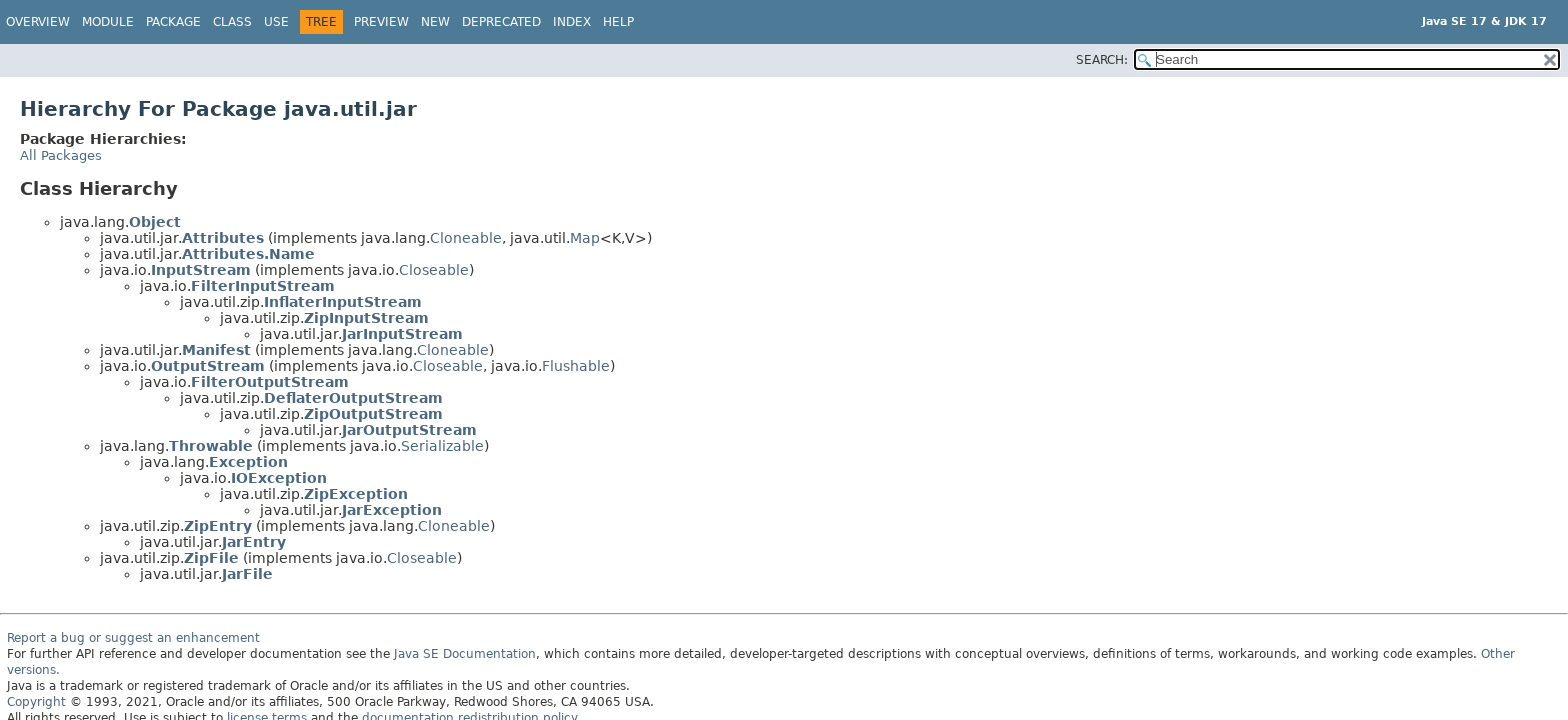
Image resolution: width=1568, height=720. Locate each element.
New (435, 22)
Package (173, 22)
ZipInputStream (366, 318)
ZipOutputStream (373, 414)
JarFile (247, 574)
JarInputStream (402, 334)
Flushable (576, 366)
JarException (392, 510)
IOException (279, 478)
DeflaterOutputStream (353, 398)
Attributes (223, 238)
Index (572, 22)
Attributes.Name (248, 254)
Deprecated (501, 22)
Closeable (434, 270)
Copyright (36, 702)
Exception (248, 462)
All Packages (61, 155)
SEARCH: (1102, 60)
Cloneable (466, 238)
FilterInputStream (263, 286)
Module (108, 22)
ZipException (356, 494)
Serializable (442, 446)
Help (618, 22)
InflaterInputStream (343, 302)
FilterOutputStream (270, 382)
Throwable (211, 446)
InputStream (201, 270)
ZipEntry (218, 526)
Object (155, 222)
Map (585, 238)
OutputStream (208, 366)
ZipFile (211, 558)
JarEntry (254, 542)
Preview (381, 22)
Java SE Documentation (465, 654)
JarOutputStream (409, 430)
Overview (38, 22)
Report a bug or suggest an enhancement (133, 638)
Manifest (216, 350)
